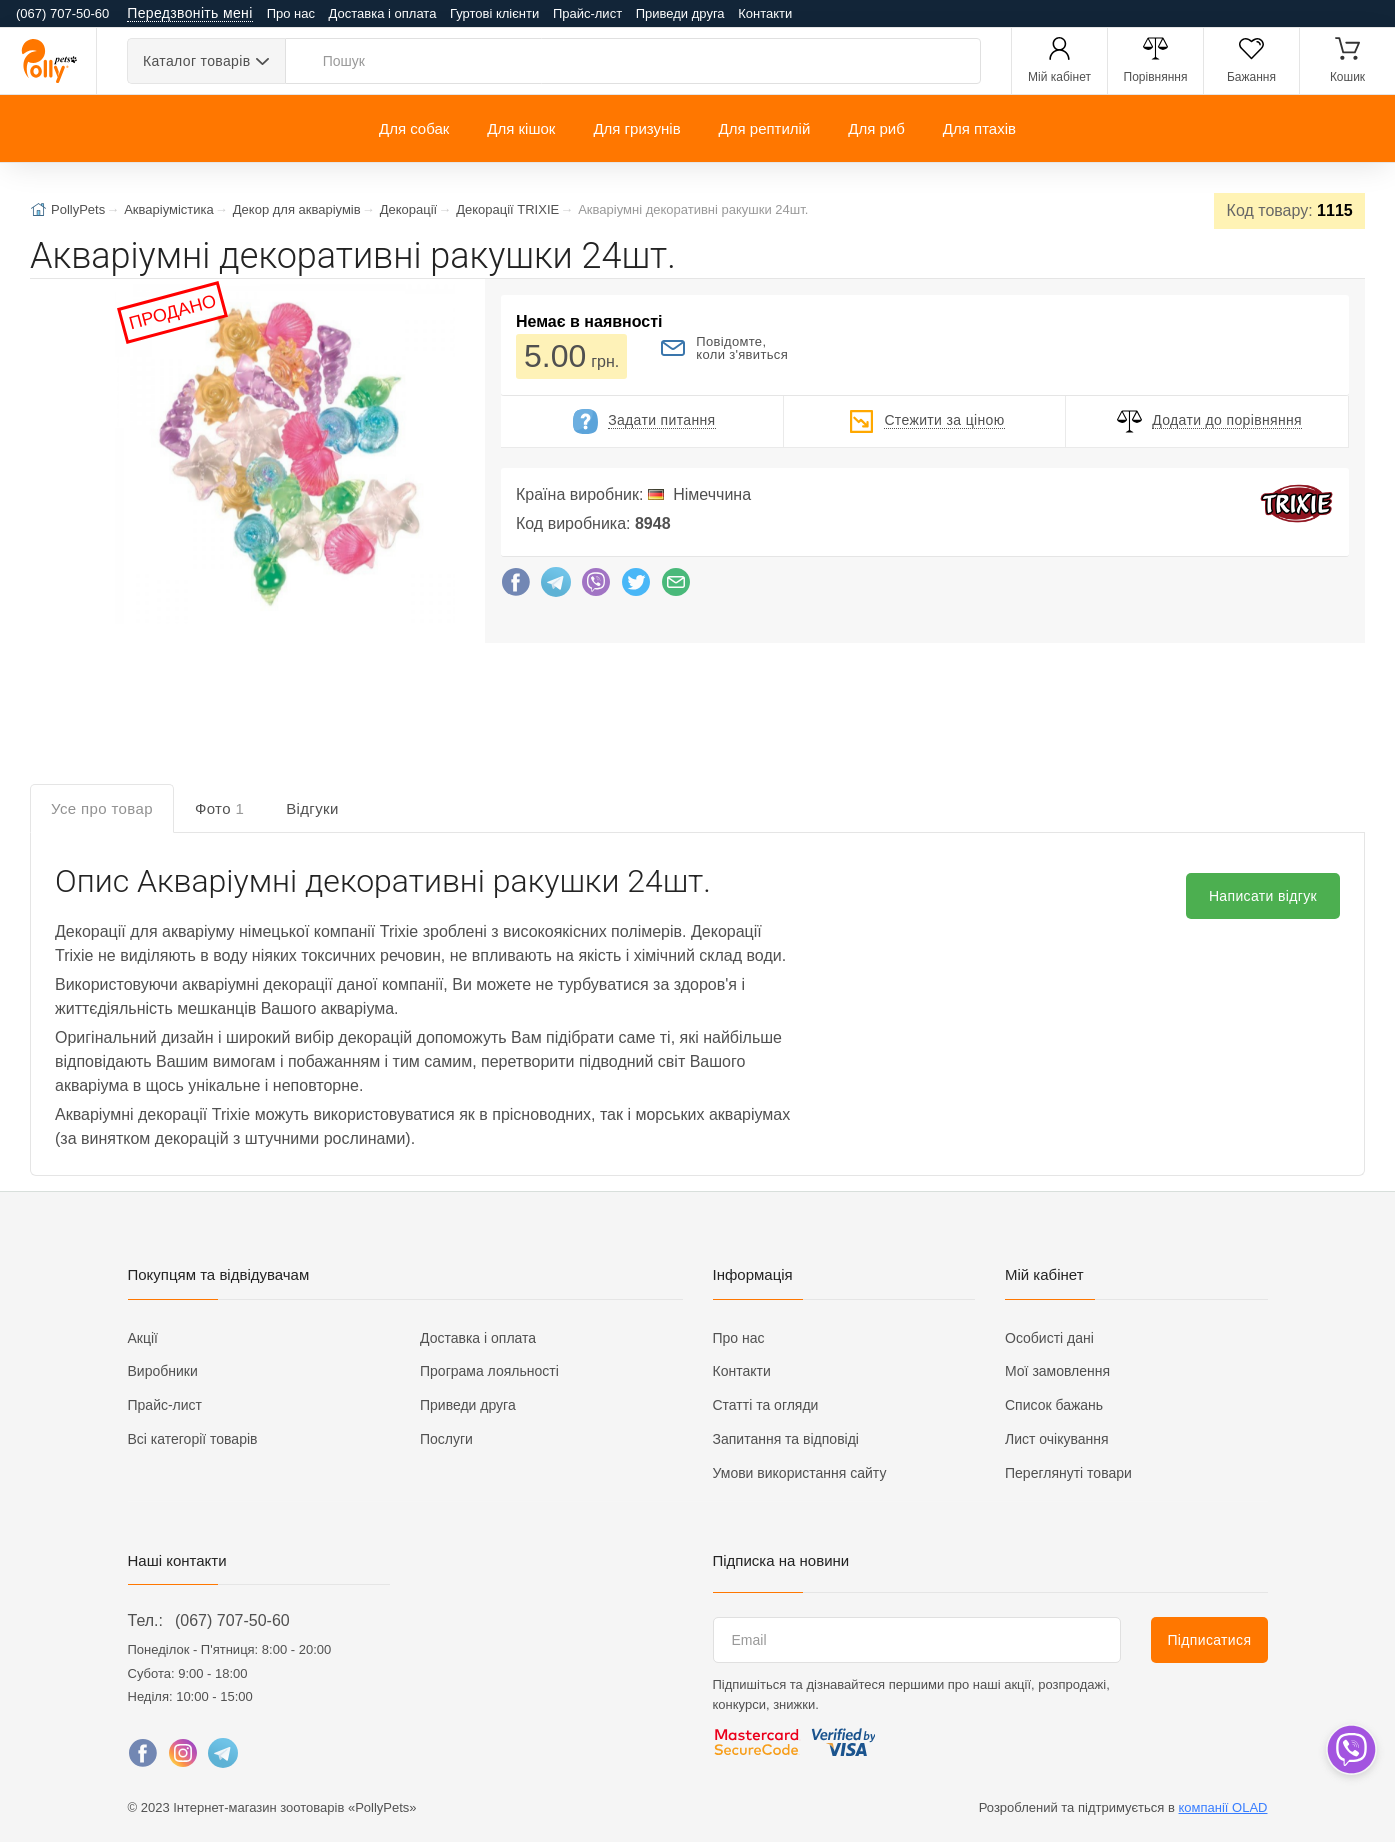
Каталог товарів (196, 61)
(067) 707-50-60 (232, 1620)
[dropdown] (1350, 1749)
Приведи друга (680, 13)
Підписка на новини (781, 1560)
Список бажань (1054, 1405)
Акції (143, 1338)
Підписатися (1209, 1640)
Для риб (876, 128)
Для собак (414, 128)
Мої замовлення (1057, 1371)
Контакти (765, 13)
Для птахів (979, 128)
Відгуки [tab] (312, 808)
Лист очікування (1057, 1439)
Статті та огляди (766, 1405)
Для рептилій (765, 128)
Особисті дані (1049, 1338)
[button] (283, 456)
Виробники (163, 1371)
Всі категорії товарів (193, 1439)
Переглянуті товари (1068, 1473)
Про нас (291, 13)
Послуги (446, 1439)
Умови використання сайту (800, 1473)
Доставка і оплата (383, 13)
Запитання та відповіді (786, 1439)
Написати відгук (1263, 896)
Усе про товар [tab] (102, 808)
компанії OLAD (1223, 1807)
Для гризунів (636, 128)
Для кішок (521, 128)
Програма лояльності (489, 1371)
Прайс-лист (587, 13)
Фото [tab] (219, 808)
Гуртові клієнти (494, 13)
